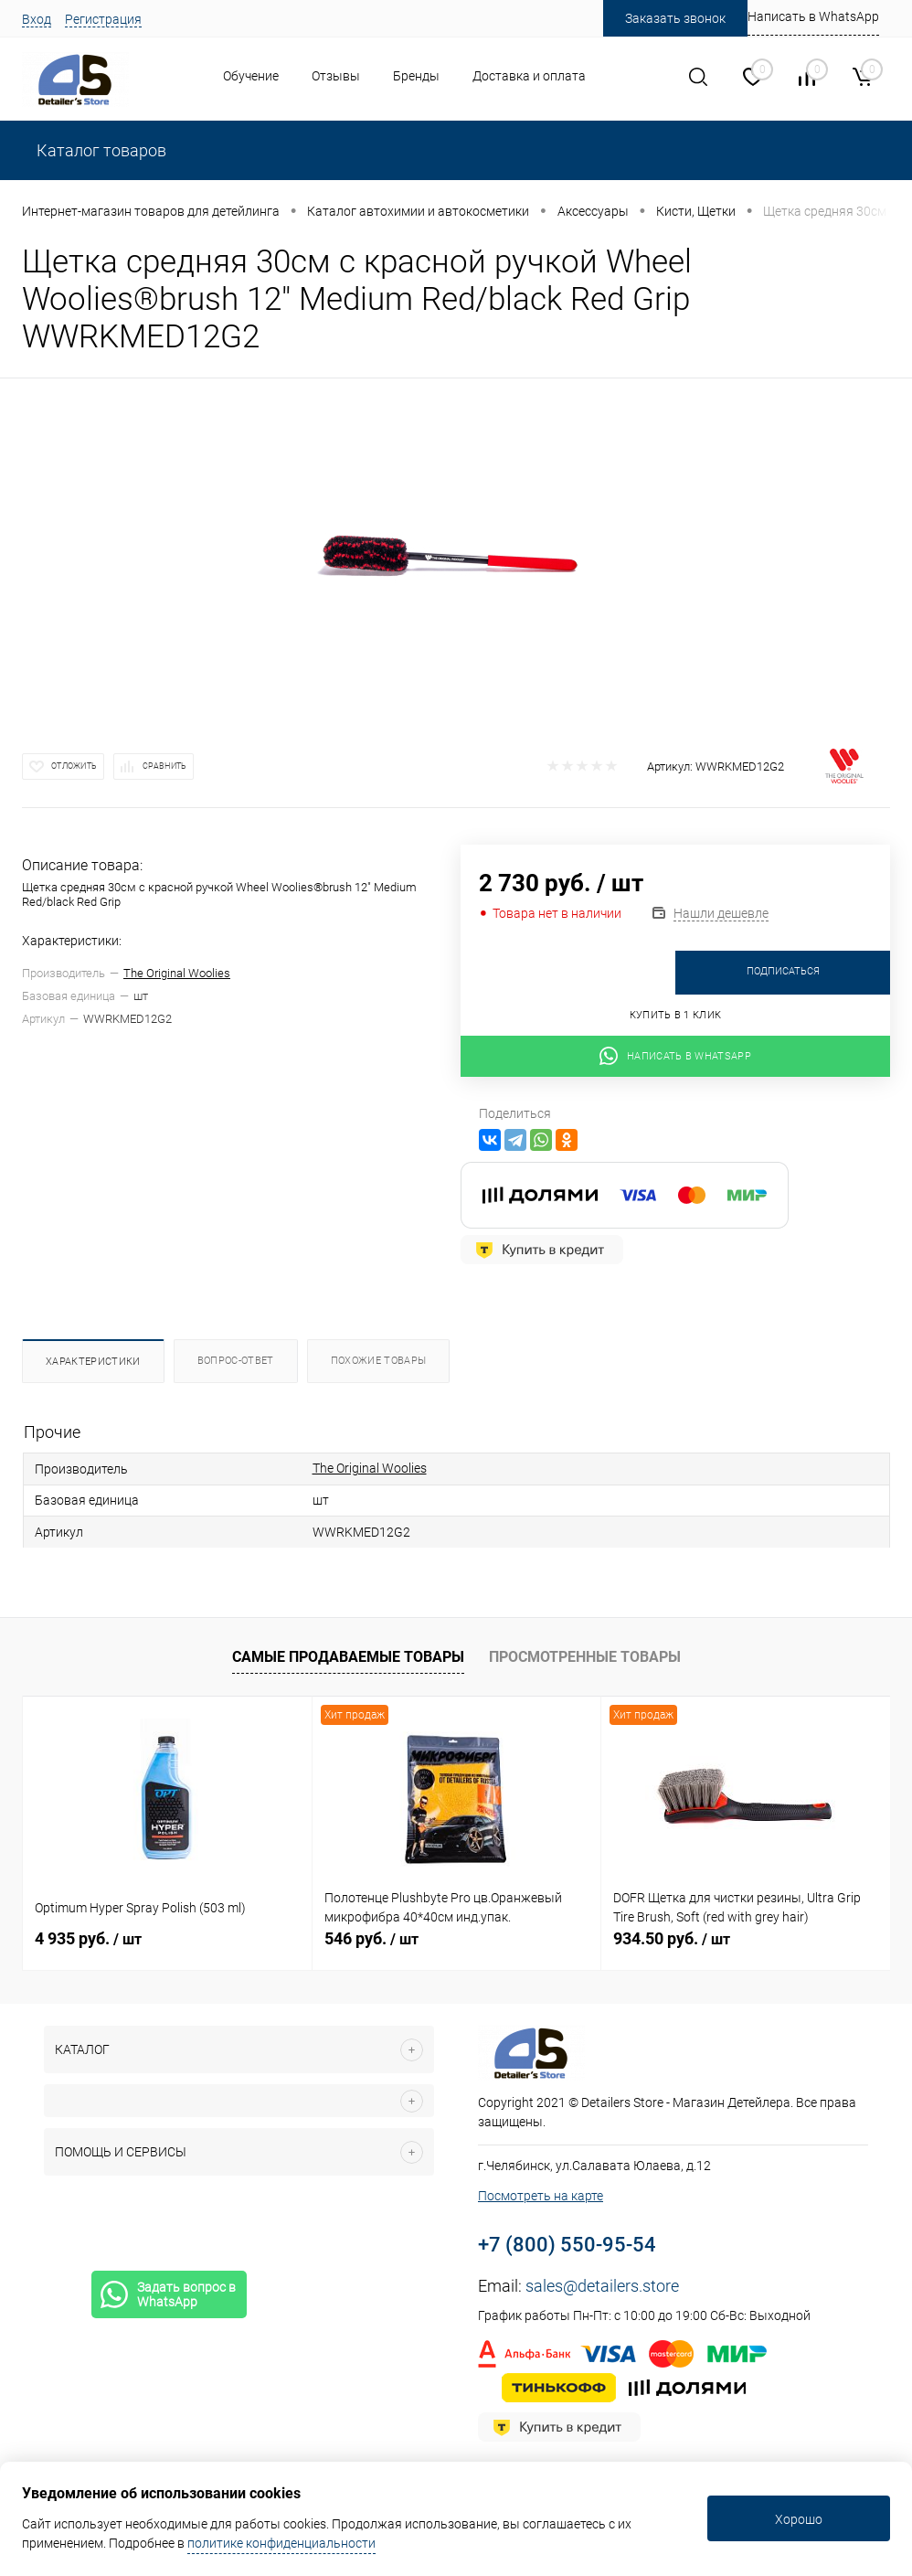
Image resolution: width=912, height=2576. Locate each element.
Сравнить (164, 766)
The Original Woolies (176, 973)
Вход (36, 19)
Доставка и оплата (529, 76)
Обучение (251, 76)
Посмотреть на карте (540, 2195)
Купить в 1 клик (676, 1015)
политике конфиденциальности (281, 2543)
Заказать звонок (675, 18)
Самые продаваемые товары (348, 1657)
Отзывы (336, 76)
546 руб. (371, 1938)
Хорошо (798, 2519)
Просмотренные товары (585, 1657)
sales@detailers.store (602, 2285)
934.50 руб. (671, 1938)
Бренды (416, 76)
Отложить (74, 766)
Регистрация (103, 19)
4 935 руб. (88, 1938)
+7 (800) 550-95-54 (567, 2244)
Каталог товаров (99, 150)
